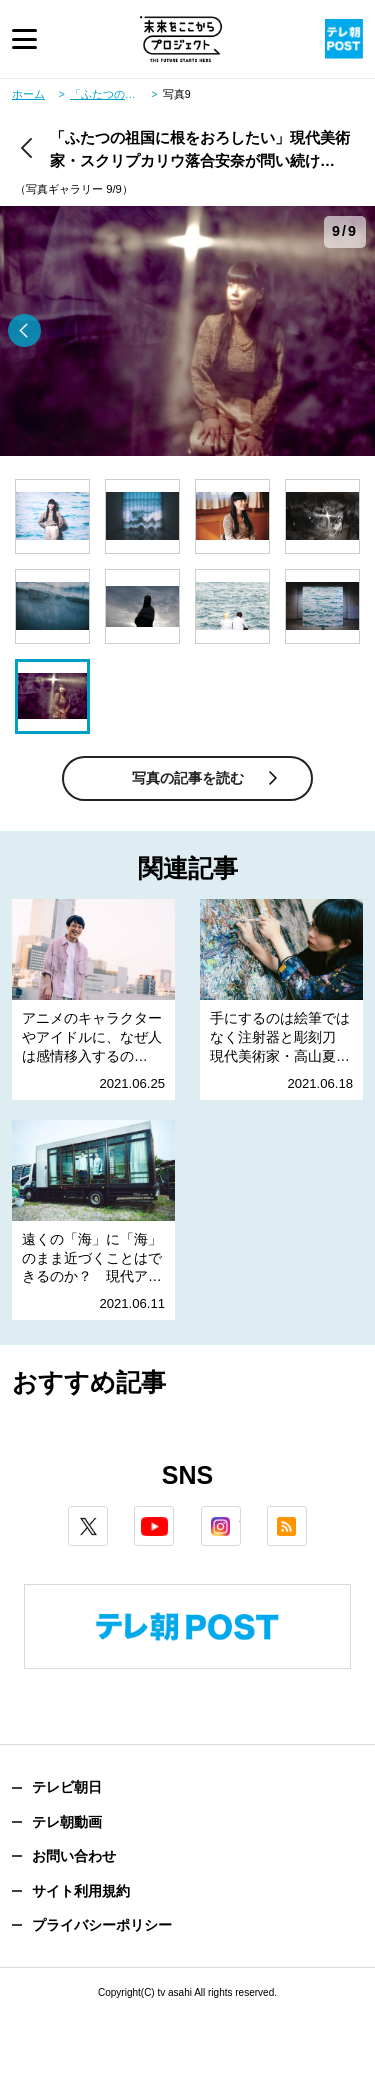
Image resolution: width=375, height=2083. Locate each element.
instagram (240, 1514)
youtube (173, 1514)
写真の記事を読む (188, 778)
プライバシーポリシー (102, 1925)
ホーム (28, 94)
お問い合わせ (74, 1856)
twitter (107, 1514)
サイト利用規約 (81, 1891)
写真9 (177, 94)
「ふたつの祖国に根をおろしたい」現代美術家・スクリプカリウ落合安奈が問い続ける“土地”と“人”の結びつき (114, 94)
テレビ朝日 (67, 1787)
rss (306, 1514)
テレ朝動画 (67, 1822)
